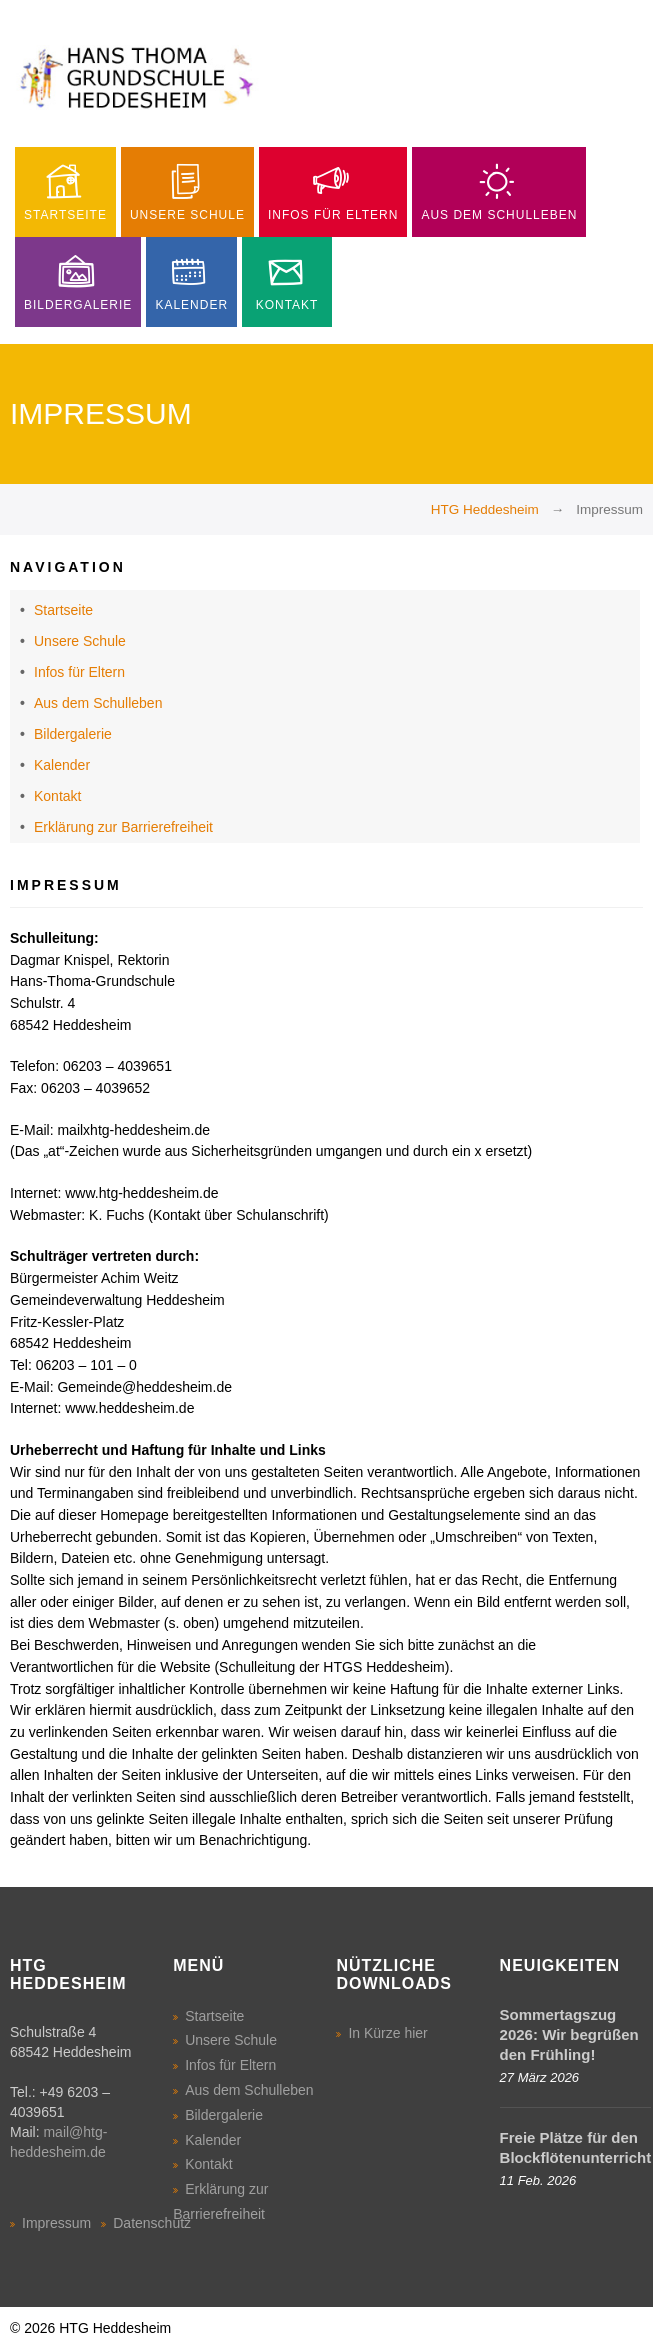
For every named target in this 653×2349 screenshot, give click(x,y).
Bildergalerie (73, 734)
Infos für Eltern (79, 672)
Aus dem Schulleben (98, 703)
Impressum (56, 2223)
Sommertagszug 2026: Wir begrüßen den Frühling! (569, 2034)
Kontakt (57, 796)
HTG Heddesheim (485, 509)
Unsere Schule (80, 641)
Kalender (62, 765)
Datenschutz (152, 2223)
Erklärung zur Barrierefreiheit (123, 827)
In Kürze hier (387, 2033)
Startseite (63, 610)
